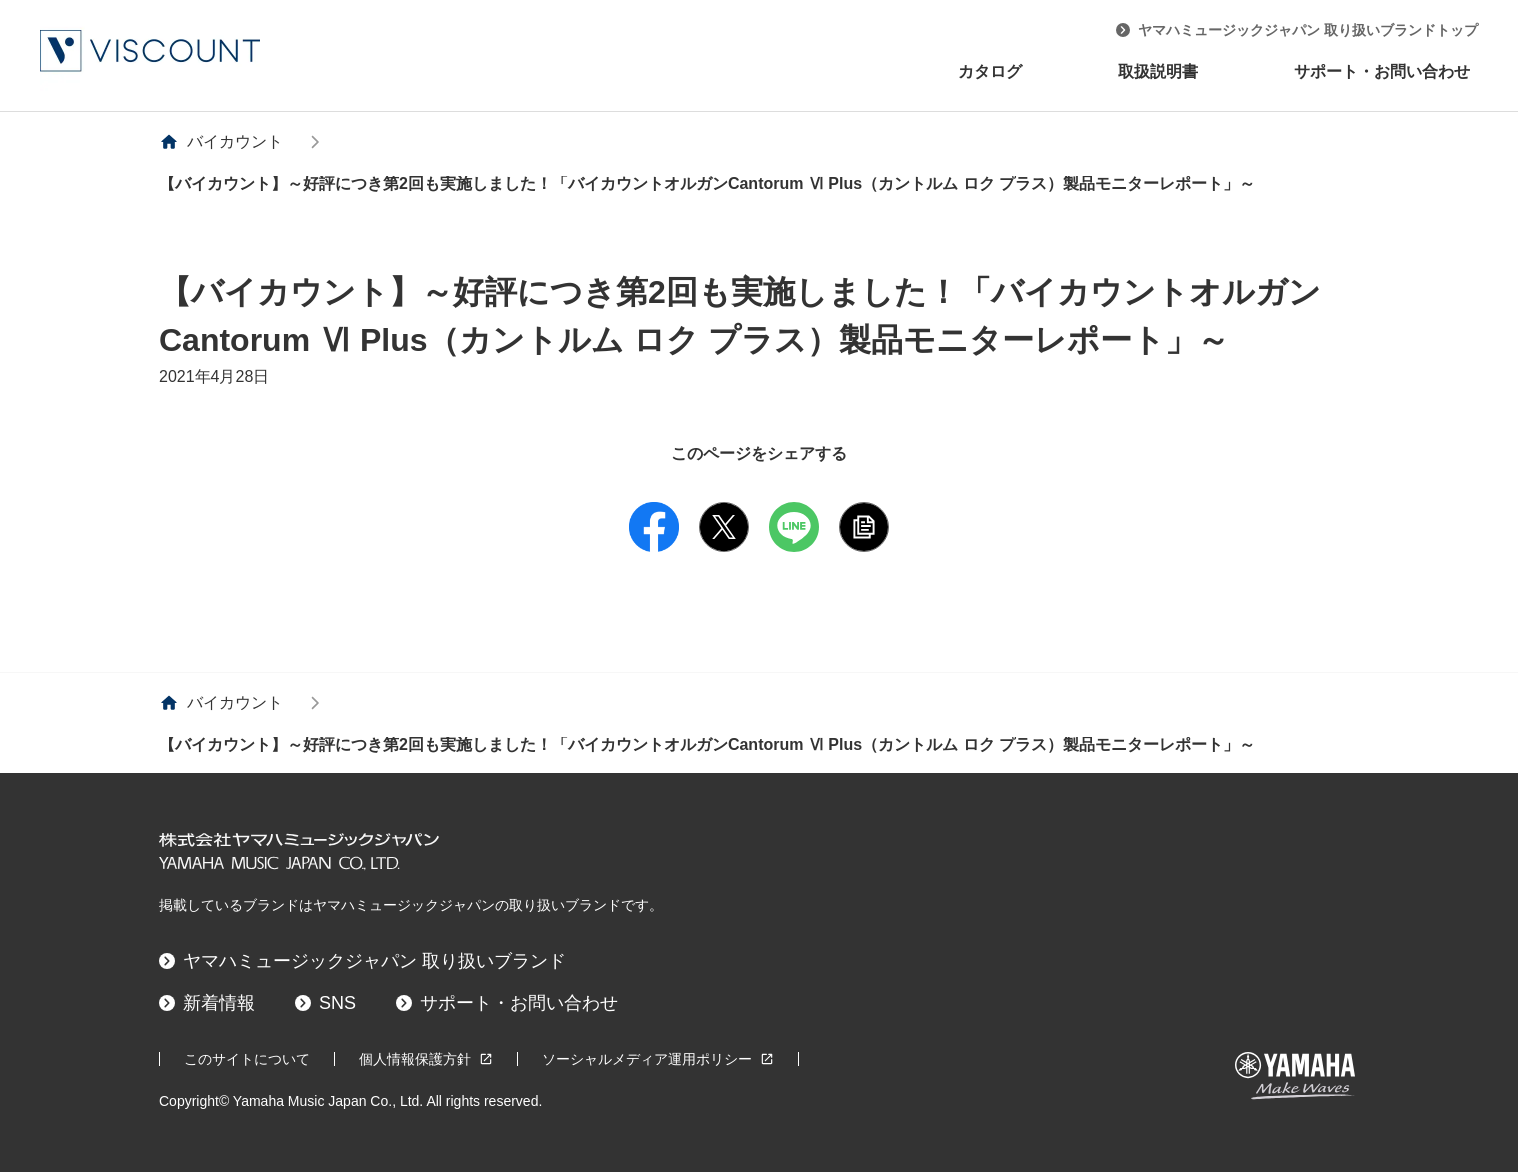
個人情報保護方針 (426, 1059)
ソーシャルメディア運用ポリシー (658, 1059)
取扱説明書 (1158, 71)
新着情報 (207, 1003)
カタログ (990, 71)
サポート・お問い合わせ (1382, 71)
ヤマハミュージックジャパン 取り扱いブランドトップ (1297, 30)
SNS (325, 1003)
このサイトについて (247, 1059)
